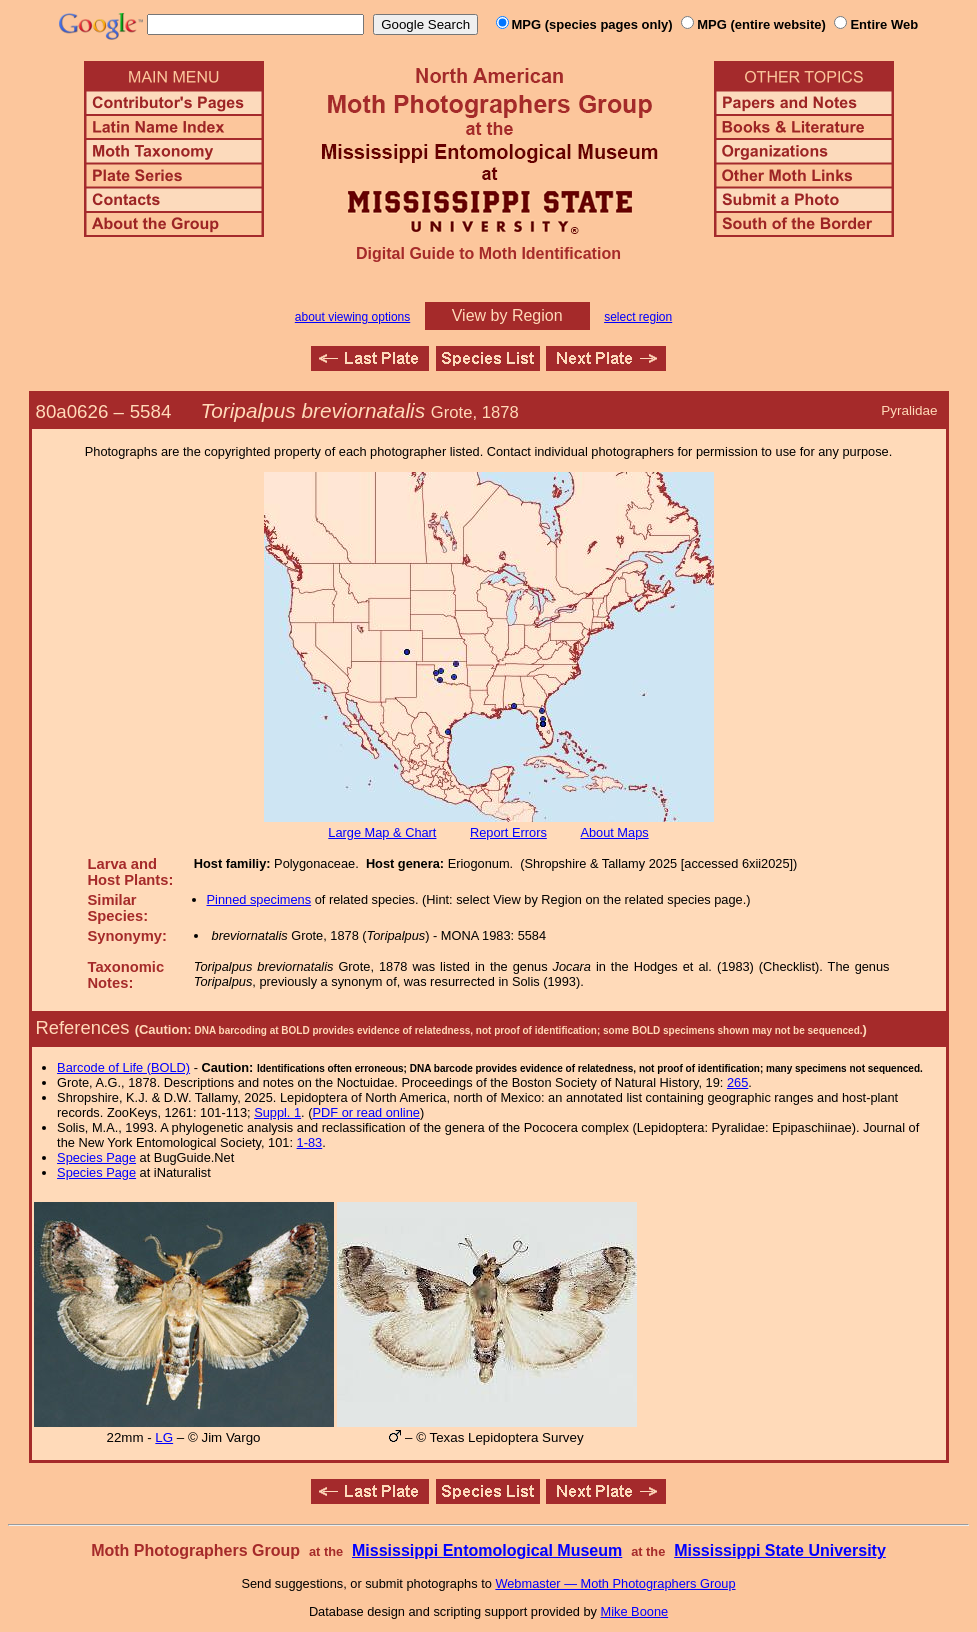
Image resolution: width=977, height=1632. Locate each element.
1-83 (310, 1142)
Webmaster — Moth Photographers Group (615, 1583)
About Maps (614, 832)
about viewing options (352, 317)
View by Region (507, 315)
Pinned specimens (259, 899)
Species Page (96, 1157)
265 (737, 1082)
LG (164, 1437)
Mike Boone (635, 1611)
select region (638, 317)
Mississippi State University (780, 1550)
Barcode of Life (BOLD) (123, 1067)
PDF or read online (365, 1112)
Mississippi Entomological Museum (487, 1550)
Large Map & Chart (382, 832)
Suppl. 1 (277, 1112)
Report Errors (508, 832)
